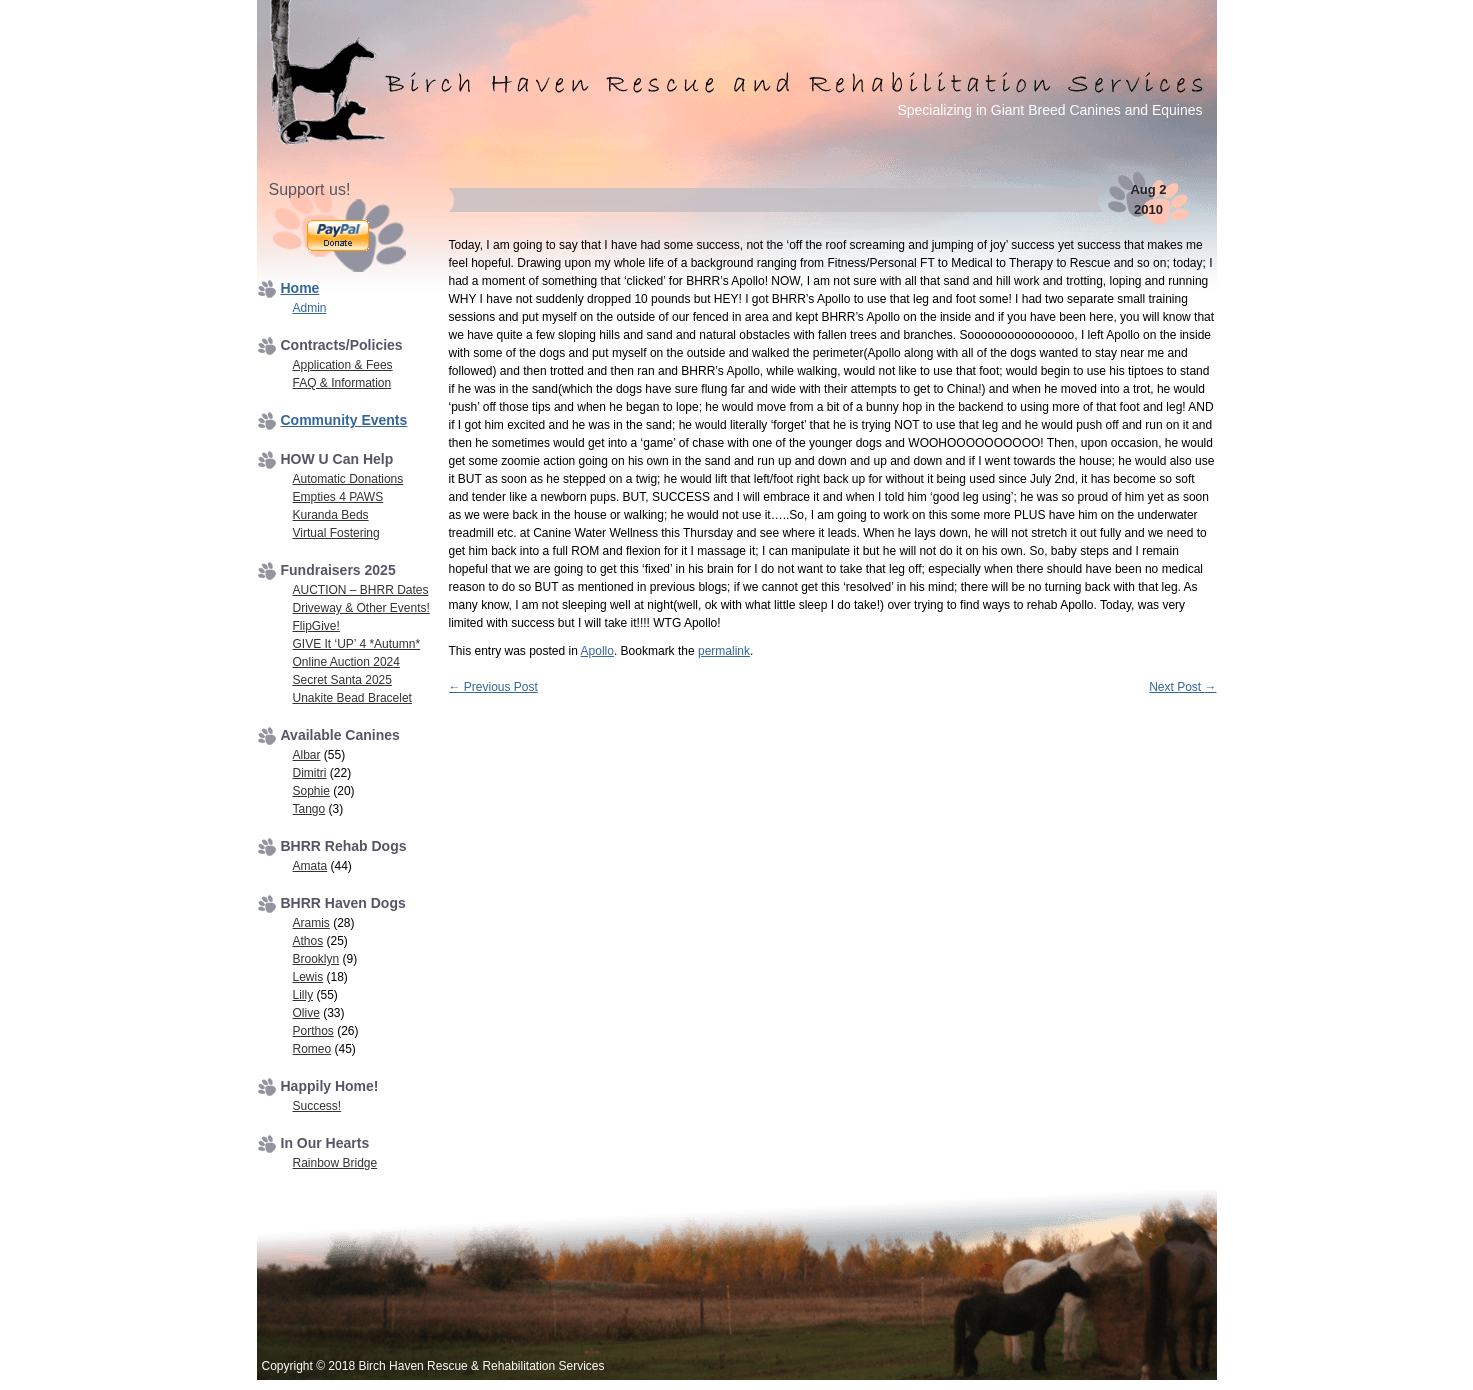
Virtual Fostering (336, 533)
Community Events (344, 420)
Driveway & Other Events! (361, 608)
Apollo (597, 651)
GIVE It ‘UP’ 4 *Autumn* (357, 644)
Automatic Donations (348, 479)
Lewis (308, 977)
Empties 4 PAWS (338, 497)
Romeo (312, 1049)
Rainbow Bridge (335, 1163)
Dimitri (310, 773)
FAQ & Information (342, 383)
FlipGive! (316, 626)
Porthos (313, 1031)
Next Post (1182, 687)
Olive (306, 1013)
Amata (310, 866)
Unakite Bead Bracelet (352, 698)
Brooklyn (316, 959)
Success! (317, 1106)
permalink (724, 651)
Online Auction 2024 (346, 662)
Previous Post (493, 687)
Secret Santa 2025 (342, 680)
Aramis (311, 923)
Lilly (303, 995)
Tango (309, 809)
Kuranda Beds (331, 515)
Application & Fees (343, 365)
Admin (310, 308)
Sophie (311, 791)
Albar (307, 755)
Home (300, 288)
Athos (308, 941)
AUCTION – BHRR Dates (361, 590)
